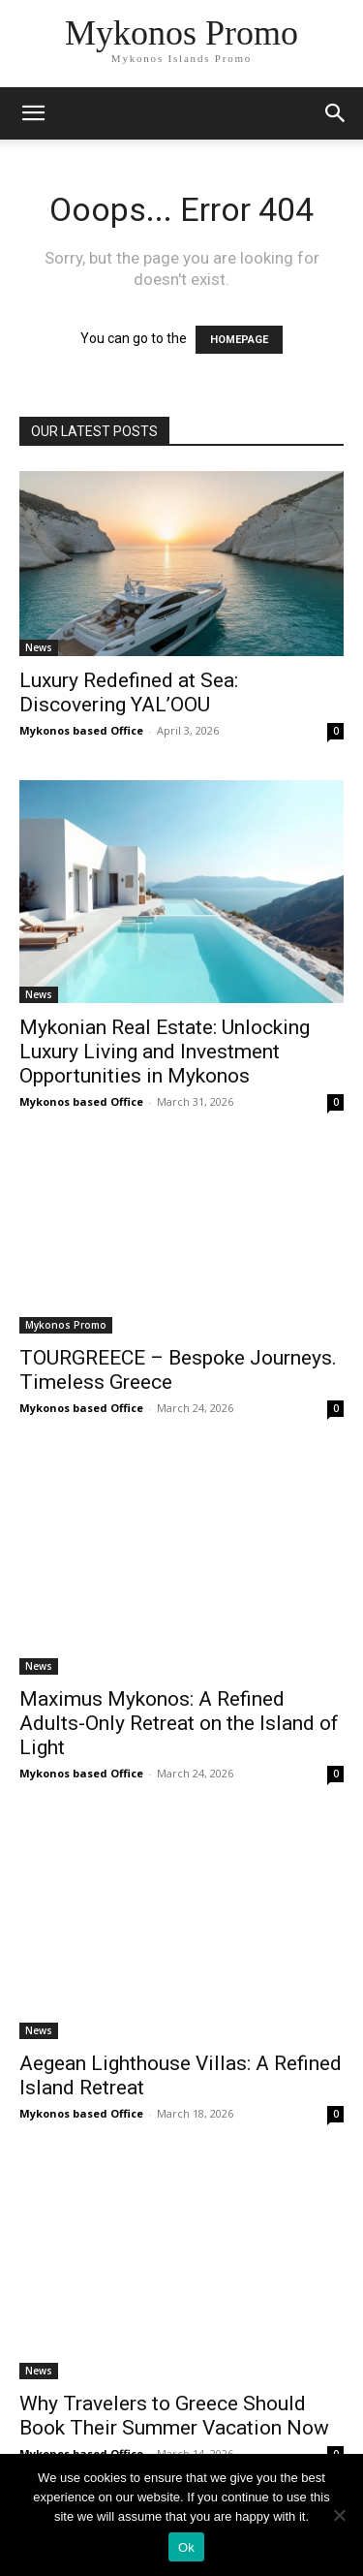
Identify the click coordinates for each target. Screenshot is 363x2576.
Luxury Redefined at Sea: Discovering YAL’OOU (128, 692)
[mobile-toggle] (33, 113)
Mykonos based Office (81, 730)
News (38, 647)
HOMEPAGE (239, 339)
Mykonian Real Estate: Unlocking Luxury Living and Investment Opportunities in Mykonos (164, 1051)
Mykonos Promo (65, 1325)
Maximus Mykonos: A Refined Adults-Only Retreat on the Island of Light (179, 1723)
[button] (336, 113)
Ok (186, 2547)
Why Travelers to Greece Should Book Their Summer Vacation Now (174, 2415)
